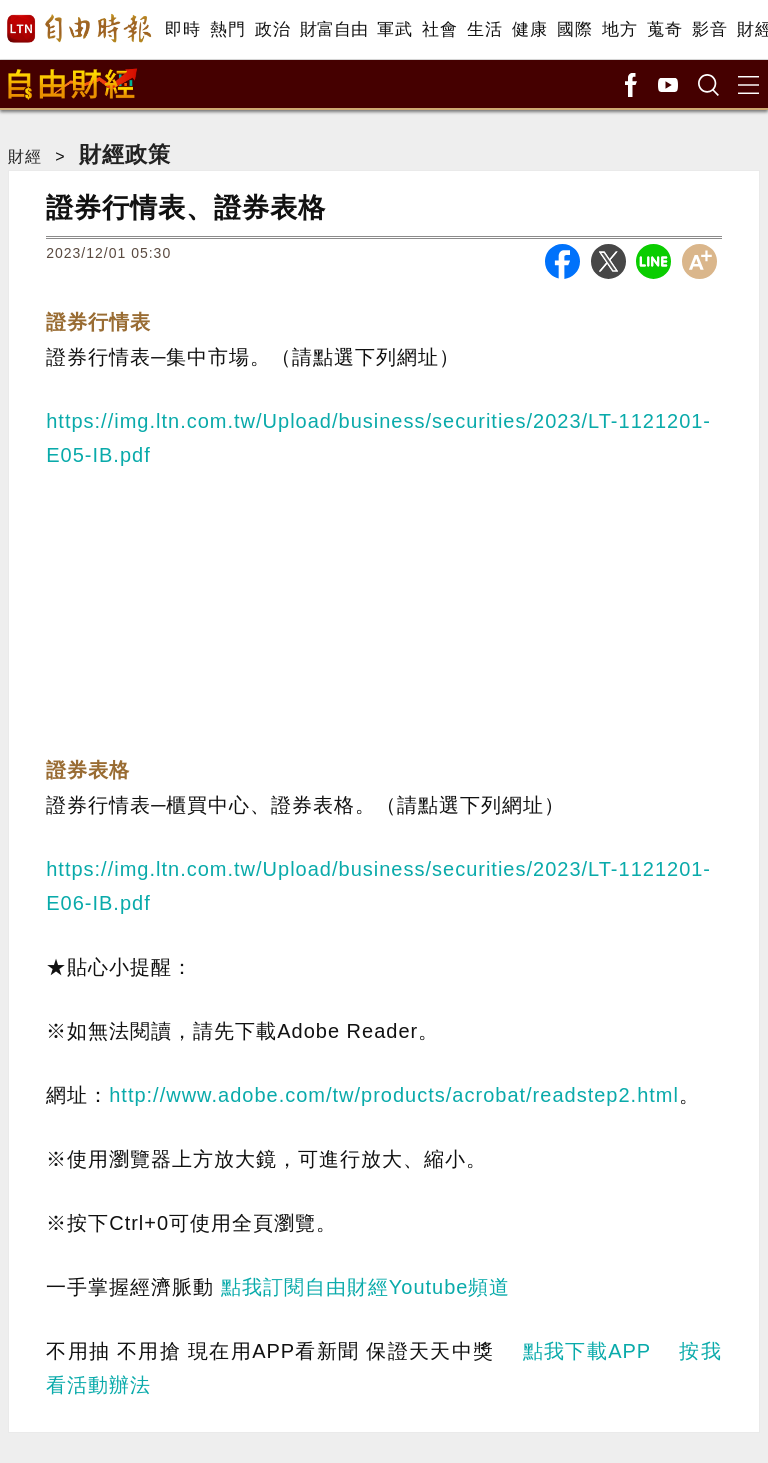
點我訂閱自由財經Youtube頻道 (366, 1287)
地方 (619, 29)
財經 (25, 156)
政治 (272, 29)
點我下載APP (587, 1351)
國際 (574, 29)
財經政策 (125, 154)
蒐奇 (664, 29)
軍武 (394, 29)
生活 (484, 29)
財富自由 (333, 29)
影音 (709, 29)
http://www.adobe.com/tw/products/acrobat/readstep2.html (394, 1095)
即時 (182, 29)
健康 (529, 29)
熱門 (227, 29)
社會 (439, 29)
